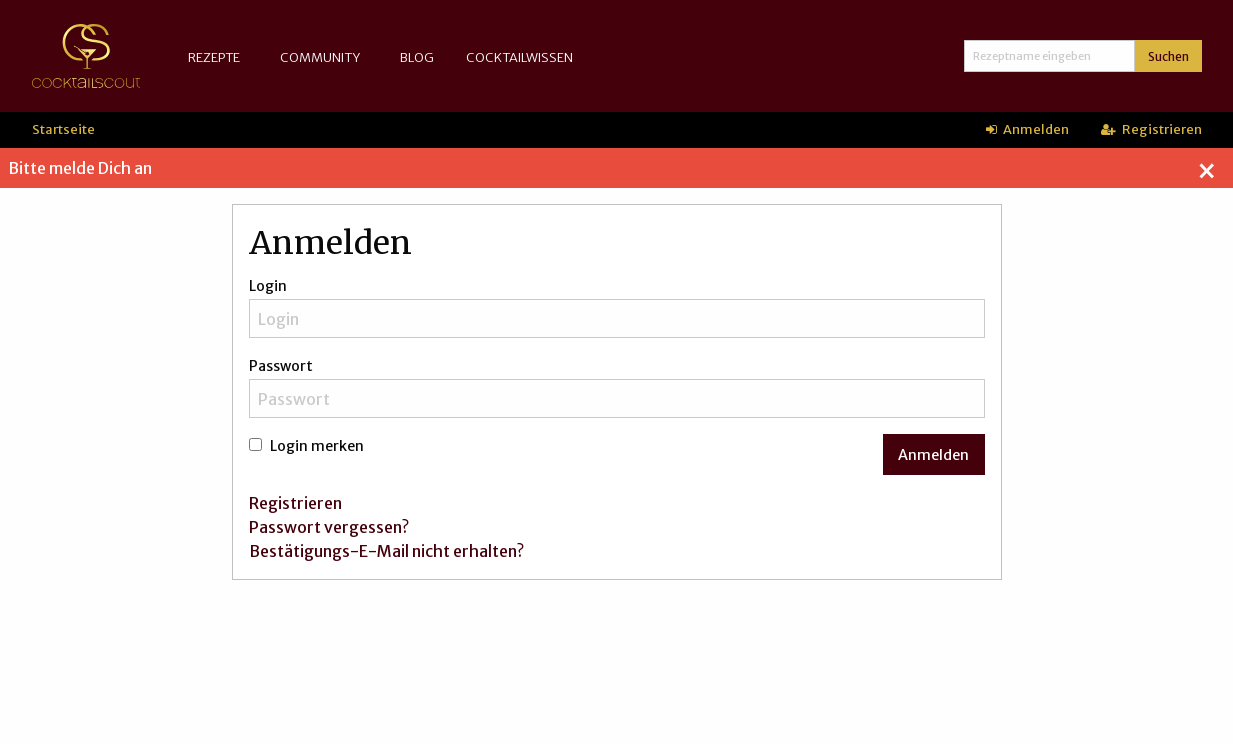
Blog (417, 57)
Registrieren (1151, 129)
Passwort (281, 366)
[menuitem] (218, 57)
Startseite (63, 129)
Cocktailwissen (519, 57)
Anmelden (1027, 129)
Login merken (306, 446)
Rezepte (214, 57)
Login (268, 286)
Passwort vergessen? (329, 527)
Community (320, 57)
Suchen (1168, 56)
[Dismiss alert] (1206, 172)
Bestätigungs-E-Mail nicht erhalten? (386, 551)
